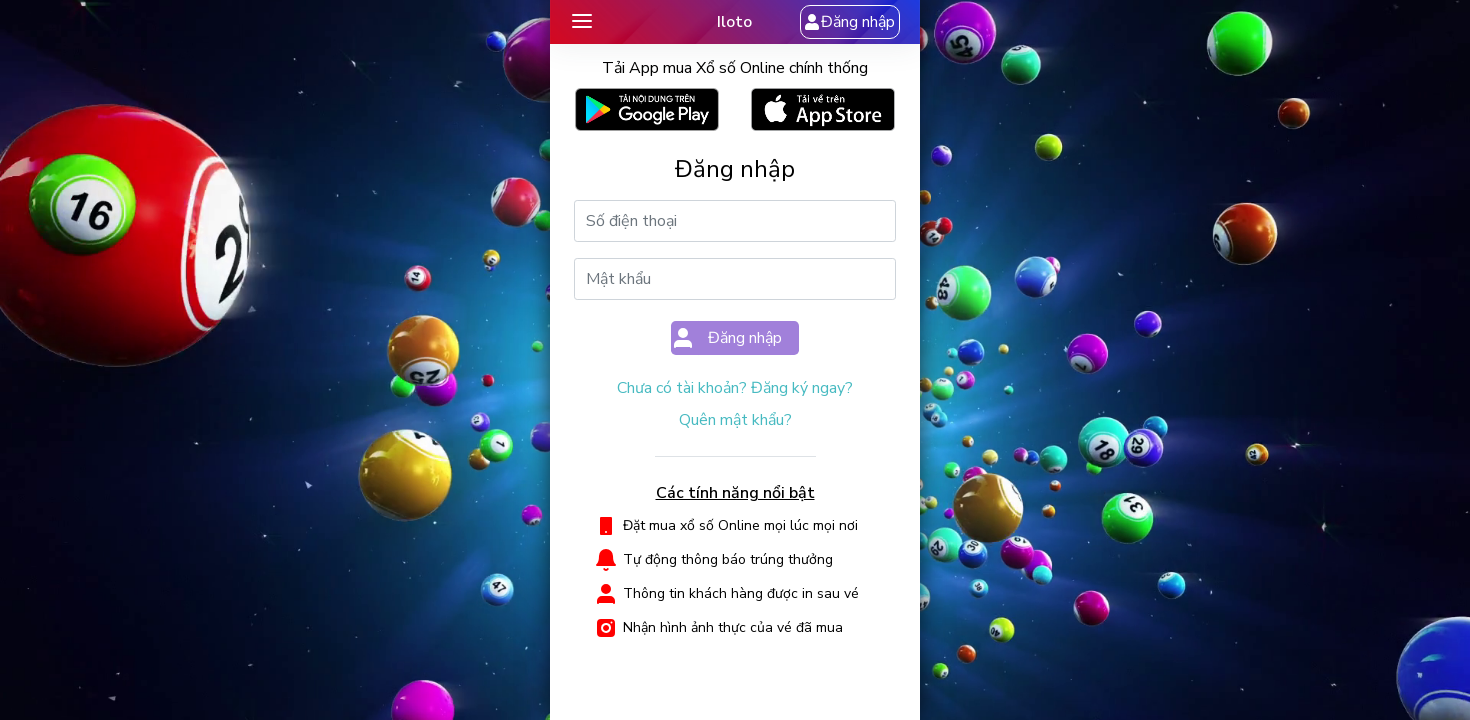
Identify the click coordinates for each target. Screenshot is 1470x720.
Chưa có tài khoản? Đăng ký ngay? (735, 388)
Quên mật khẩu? (735, 420)
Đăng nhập (850, 22)
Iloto (734, 22)
